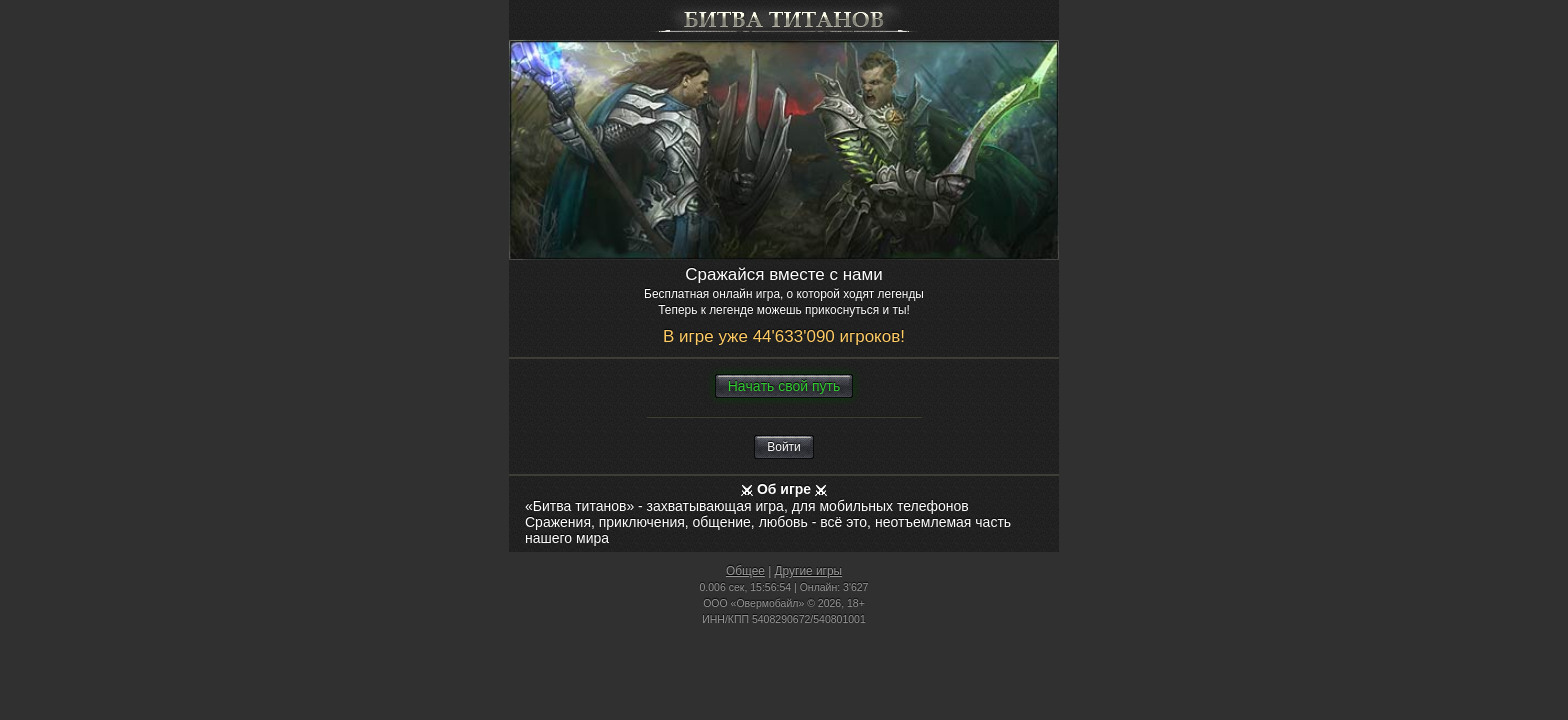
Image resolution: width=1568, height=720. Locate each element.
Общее (745, 571)
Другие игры (809, 571)
